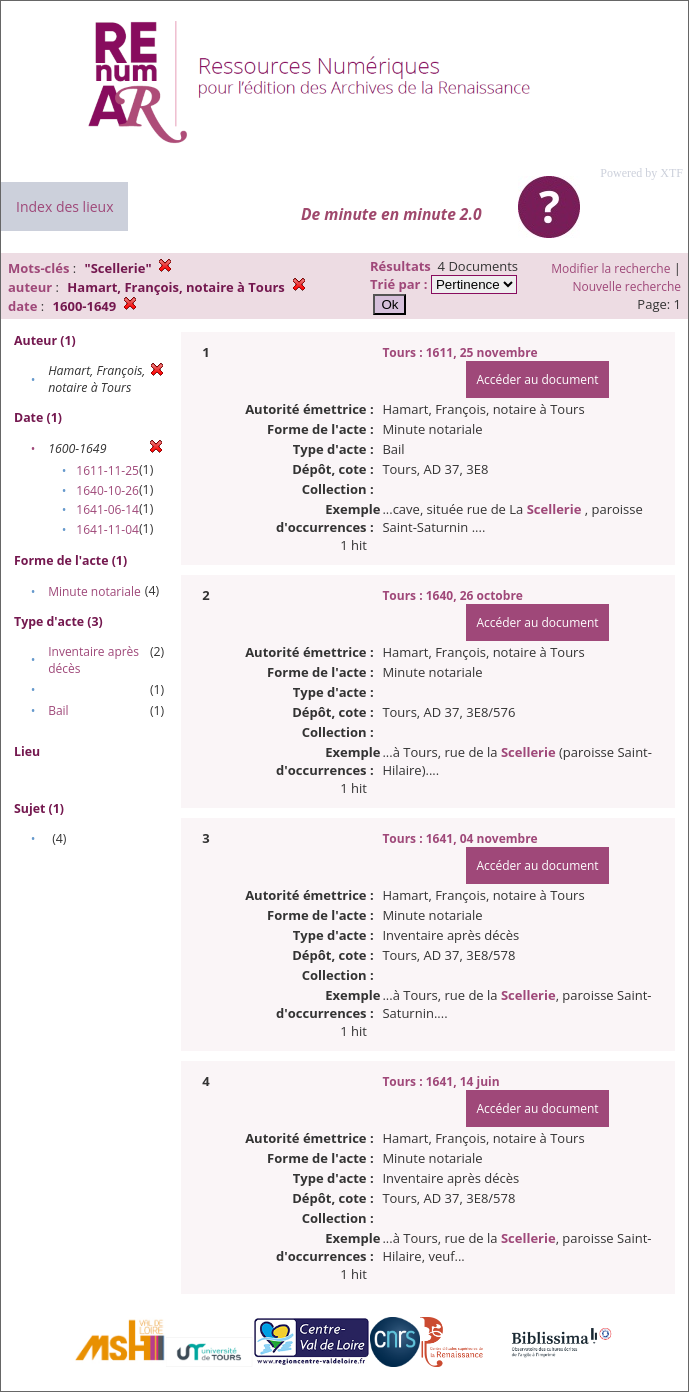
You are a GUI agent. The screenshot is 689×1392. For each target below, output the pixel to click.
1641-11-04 (107, 529)
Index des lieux (64, 206)
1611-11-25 (107, 470)
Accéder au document (537, 379)
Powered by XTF (641, 173)
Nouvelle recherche (627, 286)
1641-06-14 (107, 509)
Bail (58, 710)
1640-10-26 (107, 490)
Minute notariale (94, 591)
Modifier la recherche (610, 268)
